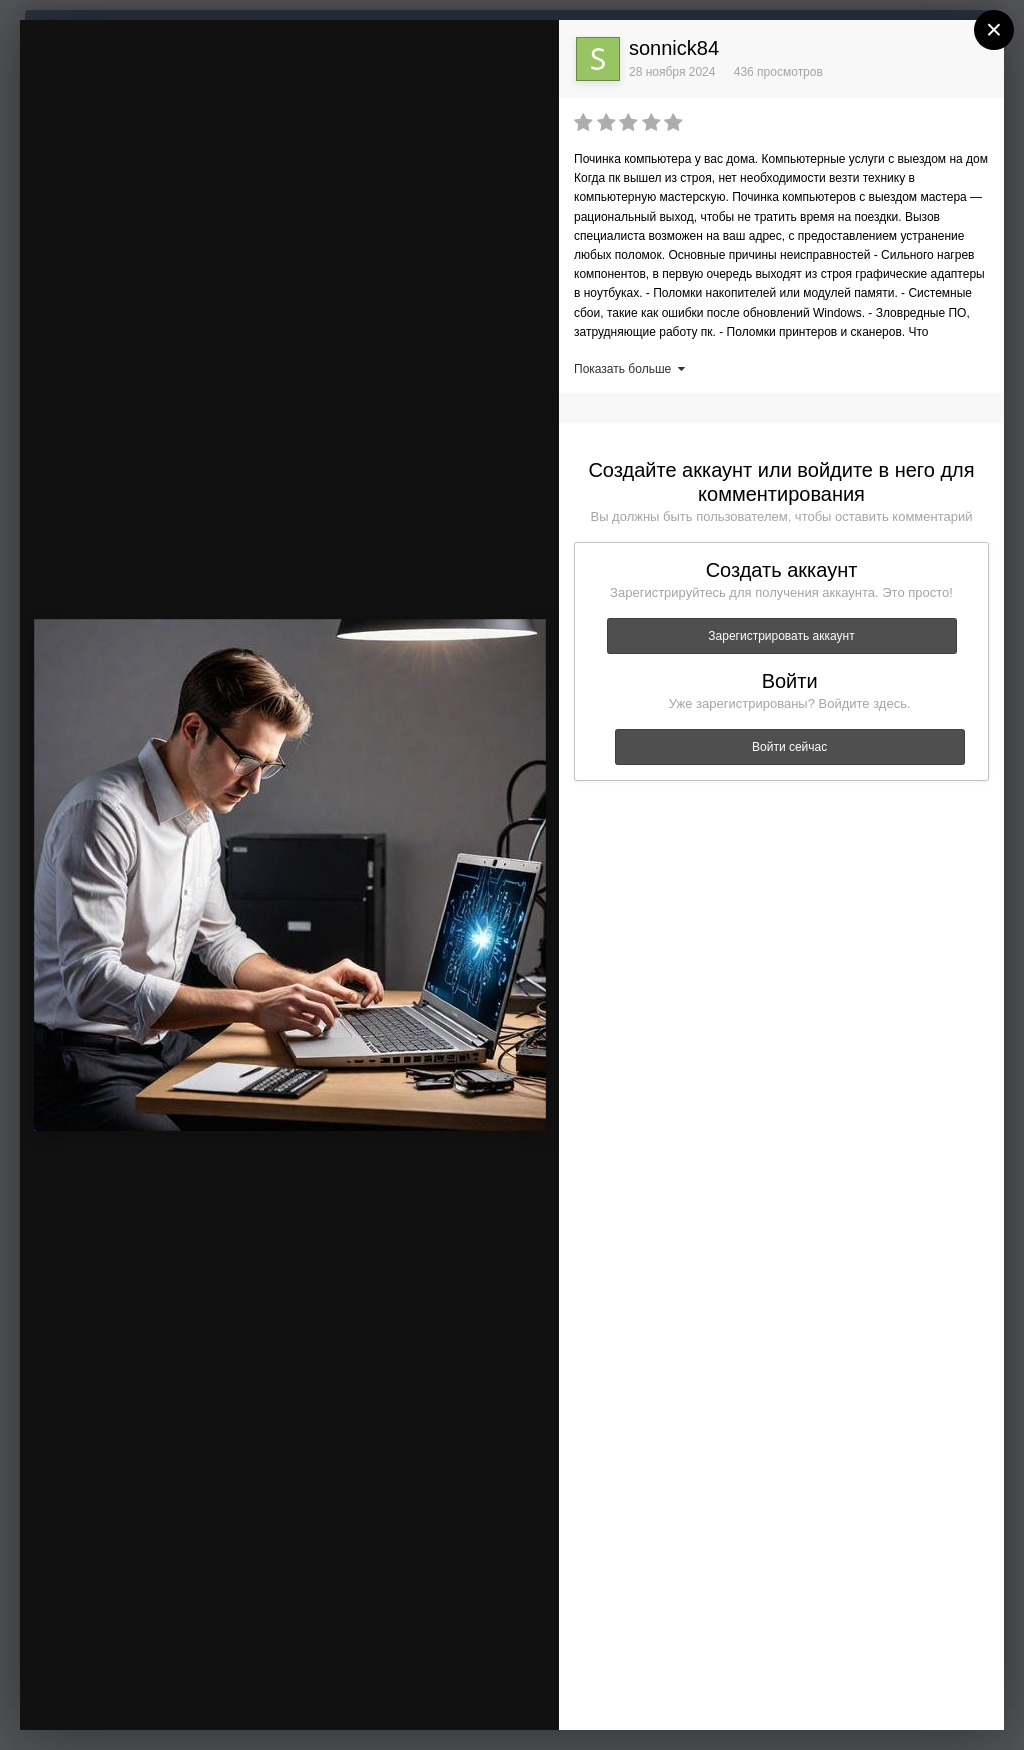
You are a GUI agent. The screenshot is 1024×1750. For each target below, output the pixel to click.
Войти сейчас (789, 747)
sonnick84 (674, 48)
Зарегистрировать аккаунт (781, 636)
